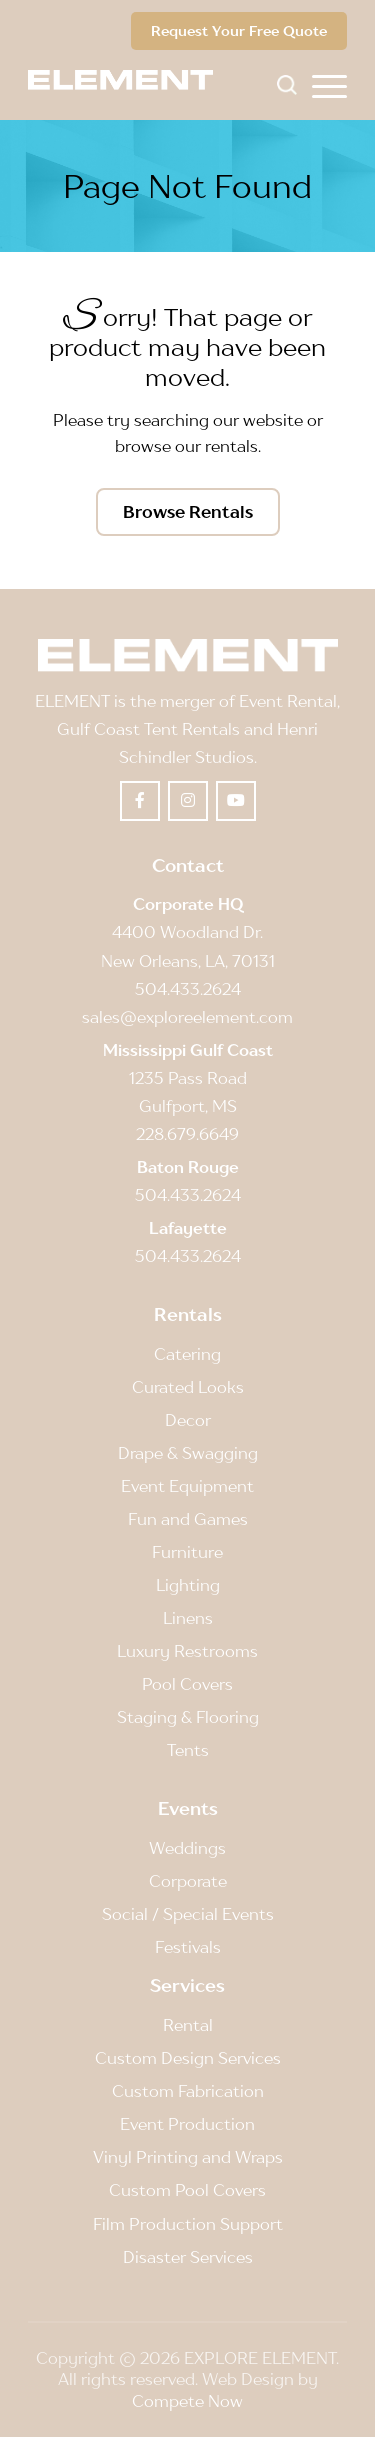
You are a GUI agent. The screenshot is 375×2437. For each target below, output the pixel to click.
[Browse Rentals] (188, 512)
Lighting (188, 1585)
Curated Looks (188, 1387)
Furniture (187, 1552)
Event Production (187, 2124)
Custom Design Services (188, 2058)
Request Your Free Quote (239, 30)
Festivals (188, 1947)
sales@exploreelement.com (187, 1017)
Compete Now (187, 2401)
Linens (188, 1618)
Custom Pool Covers (187, 2190)
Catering (187, 1354)
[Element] (128, 80)
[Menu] (329, 85)
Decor (188, 1420)
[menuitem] (329, 85)
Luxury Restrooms (187, 1651)
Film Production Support (188, 2224)
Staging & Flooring (188, 1717)
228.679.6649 (187, 1134)
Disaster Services (188, 2257)
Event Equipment (187, 1486)
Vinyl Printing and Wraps (188, 2157)
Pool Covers (187, 1684)
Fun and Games (188, 1519)
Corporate (188, 1881)
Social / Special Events (188, 1914)
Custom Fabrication (188, 2091)
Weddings (187, 1848)
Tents (188, 1750)
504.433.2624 (188, 989)
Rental (188, 2025)
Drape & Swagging (188, 1453)
